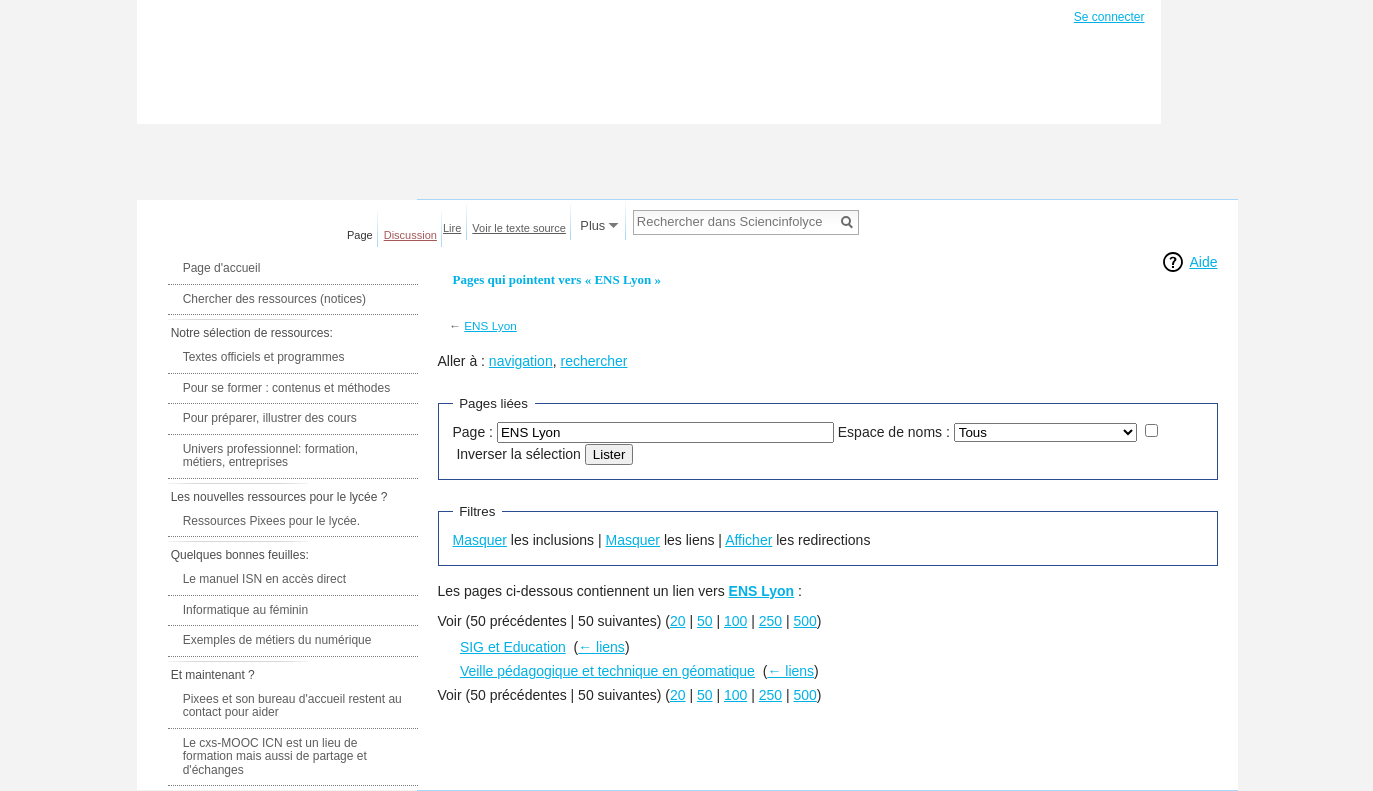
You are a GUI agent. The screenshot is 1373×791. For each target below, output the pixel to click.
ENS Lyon (490, 325)
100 (735, 621)
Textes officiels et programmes (264, 357)
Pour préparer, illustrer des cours (270, 418)
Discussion (410, 235)
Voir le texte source (519, 228)
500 (805, 621)
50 (705, 621)
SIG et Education (513, 647)
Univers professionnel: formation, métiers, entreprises (270, 456)
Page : (473, 432)
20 (678, 621)
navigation (521, 361)
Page (360, 235)
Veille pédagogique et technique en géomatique (607, 671)
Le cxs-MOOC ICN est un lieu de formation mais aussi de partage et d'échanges (275, 756)
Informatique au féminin (245, 610)
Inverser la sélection (518, 454)
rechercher (593, 361)
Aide (1203, 262)
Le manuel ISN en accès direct (264, 579)
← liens (601, 647)
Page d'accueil (222, 268)
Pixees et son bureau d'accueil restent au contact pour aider (292, 706)
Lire (452, 228)
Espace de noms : (894, 432)
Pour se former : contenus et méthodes (286, 388)
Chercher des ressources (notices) (274, 299)
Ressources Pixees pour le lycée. (271, 521)
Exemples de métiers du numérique (277, 640)
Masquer (480, 540)
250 (770, 621)
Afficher (748, 540)
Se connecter (1109, 17)
